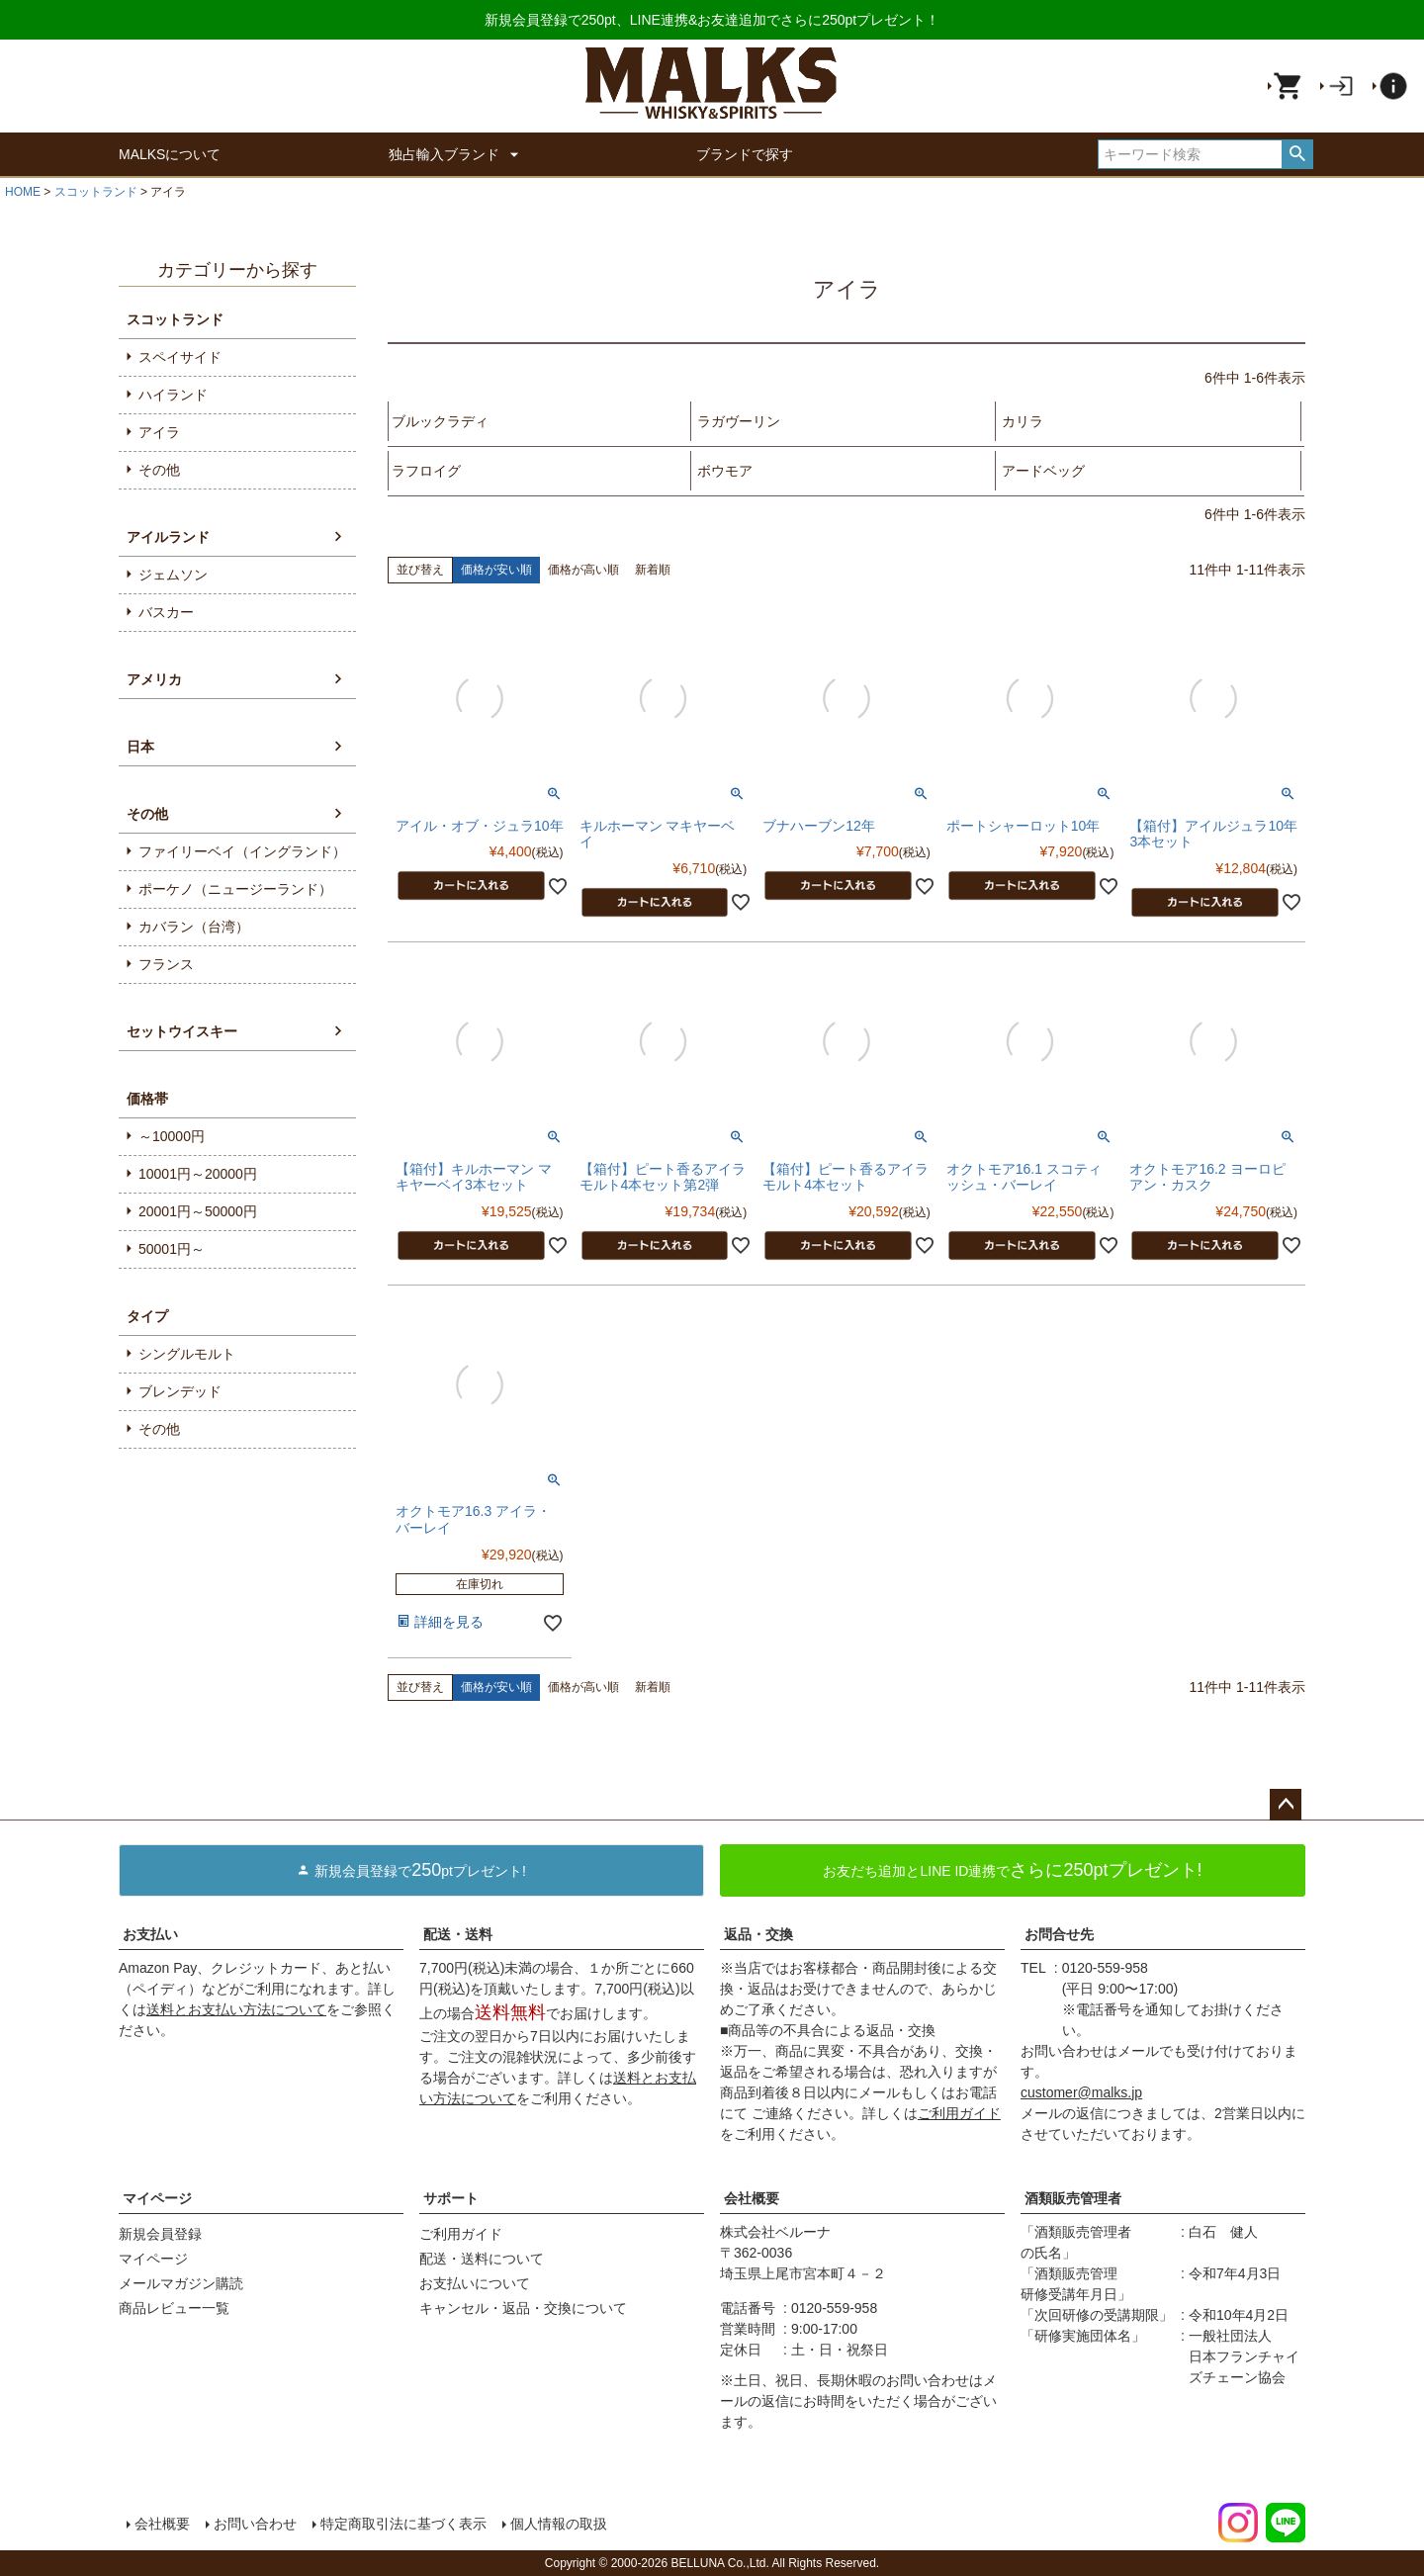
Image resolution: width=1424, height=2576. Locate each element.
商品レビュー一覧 (174, 2308)
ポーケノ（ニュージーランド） (235, 889)
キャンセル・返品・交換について (523, 2308)
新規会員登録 (160, 2234)
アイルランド (168, 537)
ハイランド (173, 394)
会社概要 (751, 2198)
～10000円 (171, 1136)
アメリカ (154, 679)
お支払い (150, 1934)
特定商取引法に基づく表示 (403, 2524)
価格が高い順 (583, 570)
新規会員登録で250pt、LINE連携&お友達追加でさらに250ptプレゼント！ (712, 20)
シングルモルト (186, 1354)
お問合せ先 (1059, 1934)
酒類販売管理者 (1072, 2198)
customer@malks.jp (1081, 2092)
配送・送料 (457, 1934)
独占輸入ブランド (458, 154)
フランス (166, 964)
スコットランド (95, 192)
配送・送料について (481, 2258)
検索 (1297, 154)
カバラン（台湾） (193, 926)
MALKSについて (170, 154)
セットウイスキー (182, 1031)
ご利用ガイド (959, 2113)
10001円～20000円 (197, 1174)
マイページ (157, 2198)
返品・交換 (758, 1934)
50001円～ (171, 1249)
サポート (451, 2198)
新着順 (652, 570)
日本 (140, 747)
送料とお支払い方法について (236, 2009)
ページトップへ (1285, 1805)
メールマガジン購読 (181, 2283)
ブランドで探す (744, 154)
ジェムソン (173, 574)
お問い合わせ (255, 2524)
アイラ (159, 432)
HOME (23, 192)
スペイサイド (180, 357)
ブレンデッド (180, 1391)
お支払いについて (474, 2283)
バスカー (166, 612)
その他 (159, 470)
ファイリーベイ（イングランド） (242, 851)
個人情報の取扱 (558, 2524)
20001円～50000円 (197, 1211)
